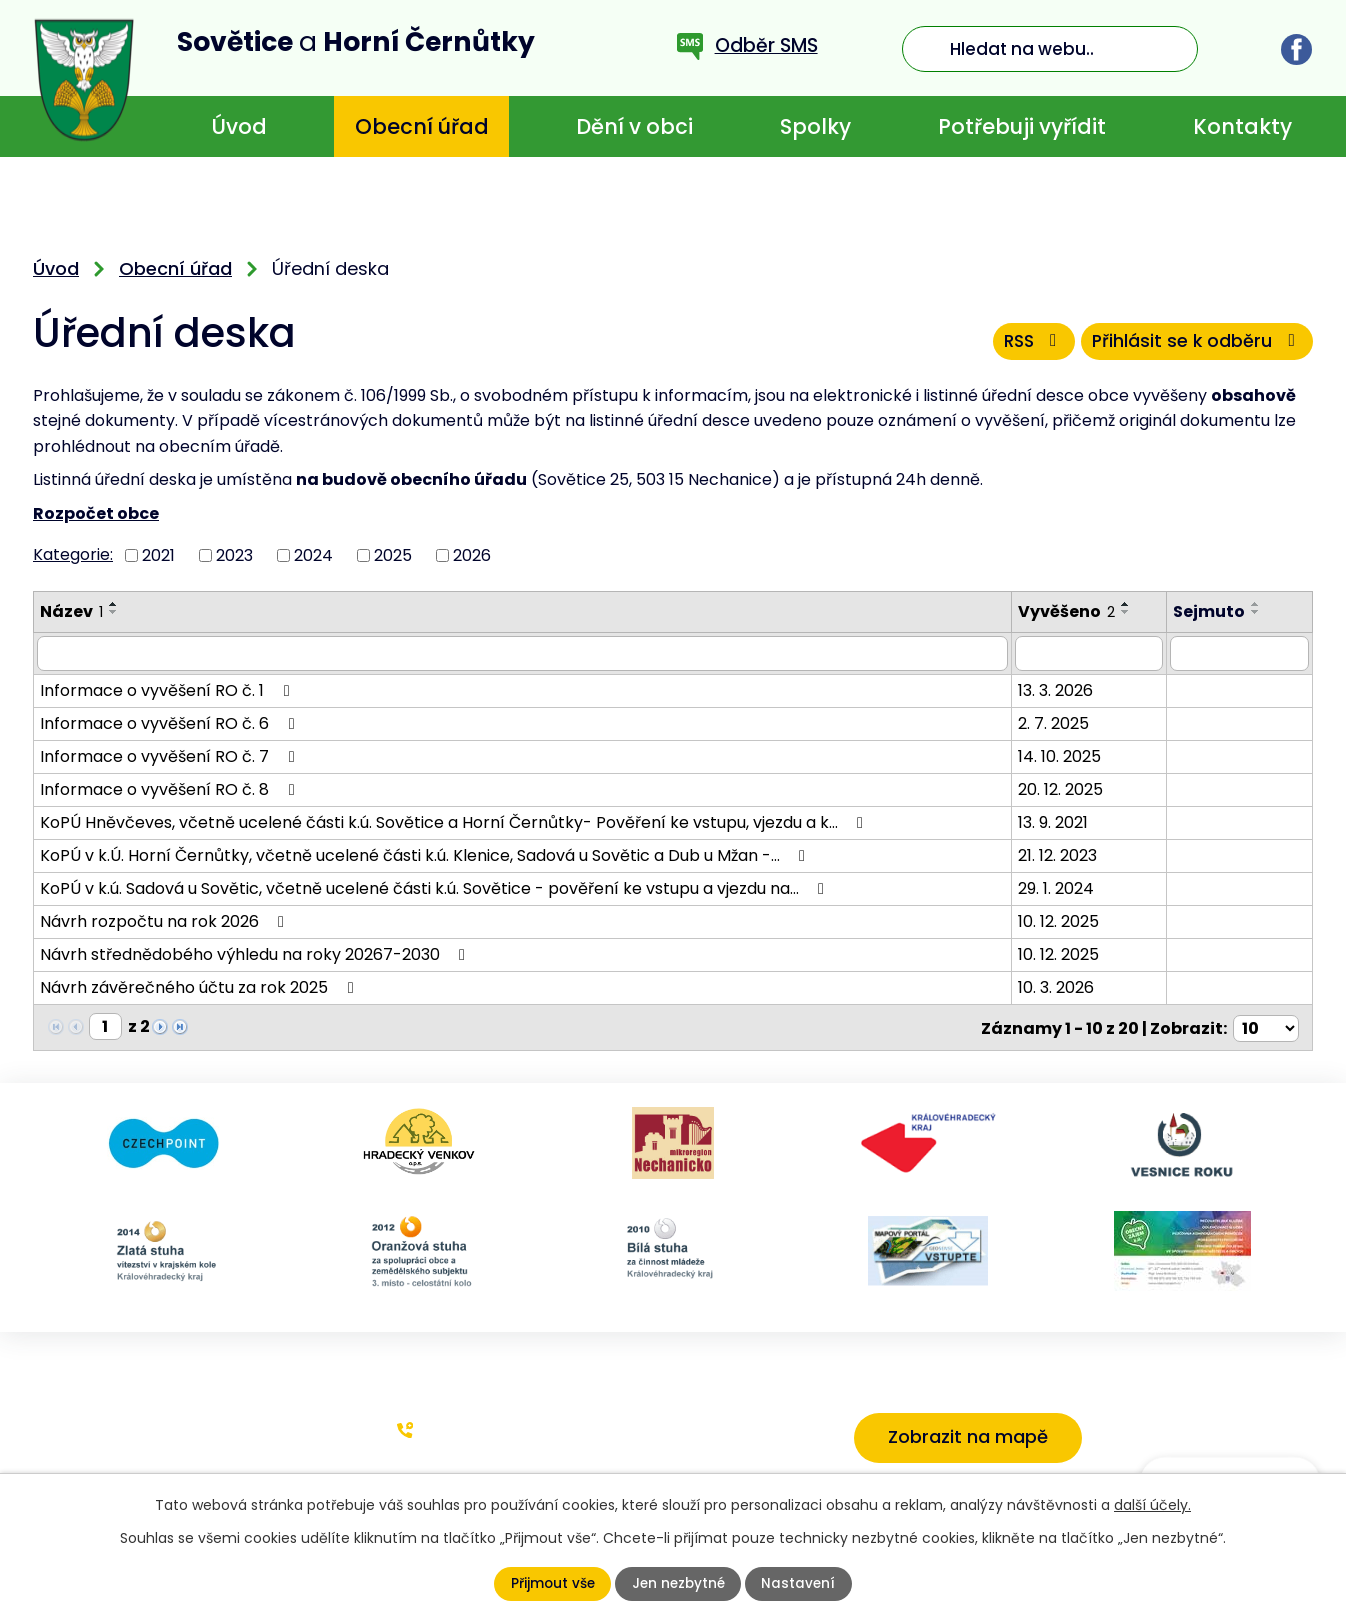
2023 (234, 554)
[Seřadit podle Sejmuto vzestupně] (1259, 604)
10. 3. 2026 (1058, 986)
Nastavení (800, 1584)
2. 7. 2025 (1055, 722)
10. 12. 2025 (1060, 920)
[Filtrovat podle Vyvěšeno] (1091, 653)
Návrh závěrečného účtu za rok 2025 (200, 986)
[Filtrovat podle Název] (523, 653)
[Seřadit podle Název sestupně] (114, 612)
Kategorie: (73, 554)
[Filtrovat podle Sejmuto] (1241, 653)
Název (71, 611)
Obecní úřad (422, 126)
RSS (1026, 343)
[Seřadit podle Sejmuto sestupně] (1259, 612)
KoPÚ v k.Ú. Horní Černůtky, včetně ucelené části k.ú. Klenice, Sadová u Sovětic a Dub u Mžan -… (426, 854)
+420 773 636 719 (493, 1427)
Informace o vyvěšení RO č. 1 (168, 689)
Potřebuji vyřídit (1022, 126)
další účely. (1152, 1505)
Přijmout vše (551, 1584)
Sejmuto (1212, 611)
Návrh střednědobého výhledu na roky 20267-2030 (256, 953)
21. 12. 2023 (1059, 854)
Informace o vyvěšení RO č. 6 (170, 722)
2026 (472, 554)
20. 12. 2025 (1062, 788)
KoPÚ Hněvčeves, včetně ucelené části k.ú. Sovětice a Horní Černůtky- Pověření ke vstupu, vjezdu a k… (455, 821)
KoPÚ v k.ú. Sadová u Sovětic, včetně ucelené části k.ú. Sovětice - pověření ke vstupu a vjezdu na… (435, 887)
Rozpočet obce (96, 513)
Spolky (815, 126)
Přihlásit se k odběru (1195, 343)
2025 (393, 554)
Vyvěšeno (1068, 611)
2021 (158, 554)
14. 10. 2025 (1061, 755)
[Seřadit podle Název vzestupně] (114, 604)
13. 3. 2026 (1057, 689)
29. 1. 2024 (1058, 887)
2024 (313, 554)
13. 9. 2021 (1055, 821)
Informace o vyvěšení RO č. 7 (170, 755)
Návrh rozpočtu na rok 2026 (165, 920)
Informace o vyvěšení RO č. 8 (170, 788)
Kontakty (1242, 126)
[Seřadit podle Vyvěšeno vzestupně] (1128, 604)
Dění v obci (634, 126)
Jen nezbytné (678, 1584)
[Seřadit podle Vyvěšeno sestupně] (1128, 612)
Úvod (239, 126)
